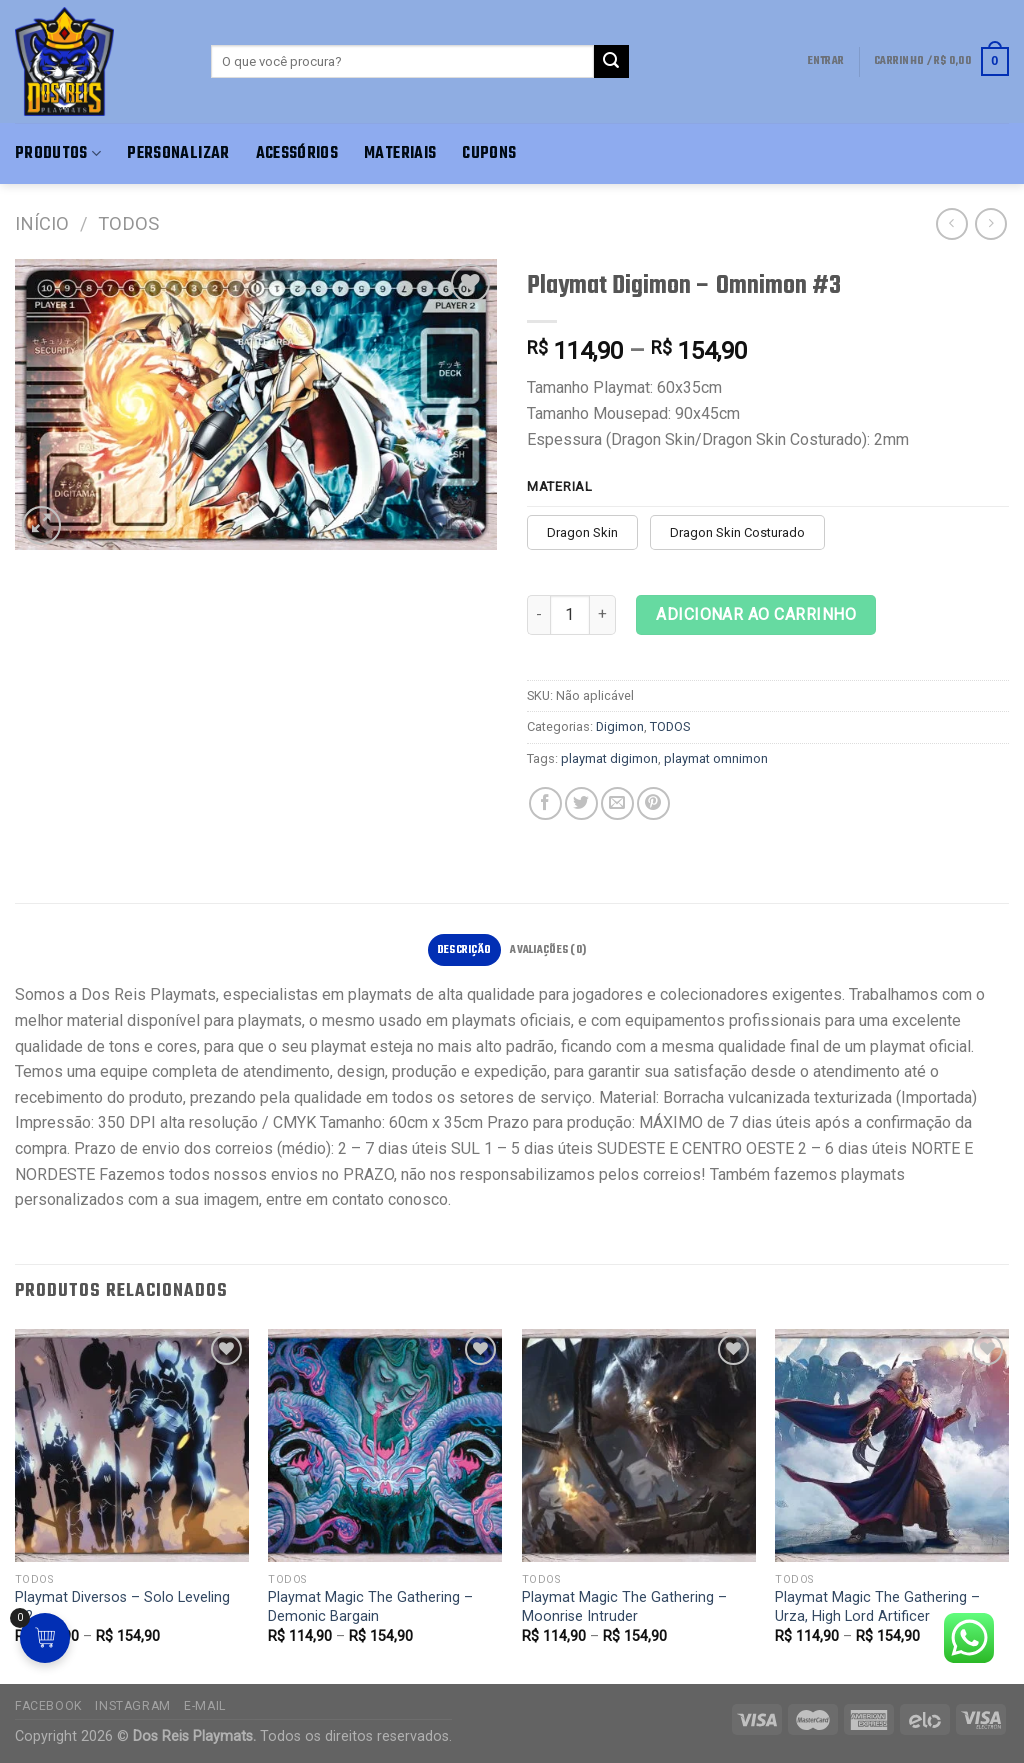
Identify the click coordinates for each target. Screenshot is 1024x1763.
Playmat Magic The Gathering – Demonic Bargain (370, 1607)
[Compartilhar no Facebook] (545, 803)
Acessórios (297, 153)
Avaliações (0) (548, 950)
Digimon (620, 726)
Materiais (400, 153)
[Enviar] (611, 62)
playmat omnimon (716, 758)
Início (42, 223)
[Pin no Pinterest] (653, 803)
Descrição (464, 950)
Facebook (48, 1706)
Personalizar (178, 153)
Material (560, 487)
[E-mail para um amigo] (617, 803)
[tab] (464, 950)
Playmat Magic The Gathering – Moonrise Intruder (624, 1607)
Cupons (489, 153)
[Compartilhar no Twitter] (581, 803)
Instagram (133, 1706)
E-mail (205, 1706)
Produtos (58, 153)
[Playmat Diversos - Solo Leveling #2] (132, 1446)
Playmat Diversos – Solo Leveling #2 (122, 1607)
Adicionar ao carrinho (756, 614)
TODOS (128, 223)
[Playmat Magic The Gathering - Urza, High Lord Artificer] (892, 1446)
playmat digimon (609, 758)
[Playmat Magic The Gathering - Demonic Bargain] (385, 1446)
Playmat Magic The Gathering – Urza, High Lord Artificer (877, 1607)
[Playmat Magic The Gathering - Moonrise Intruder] (639, 1446)
